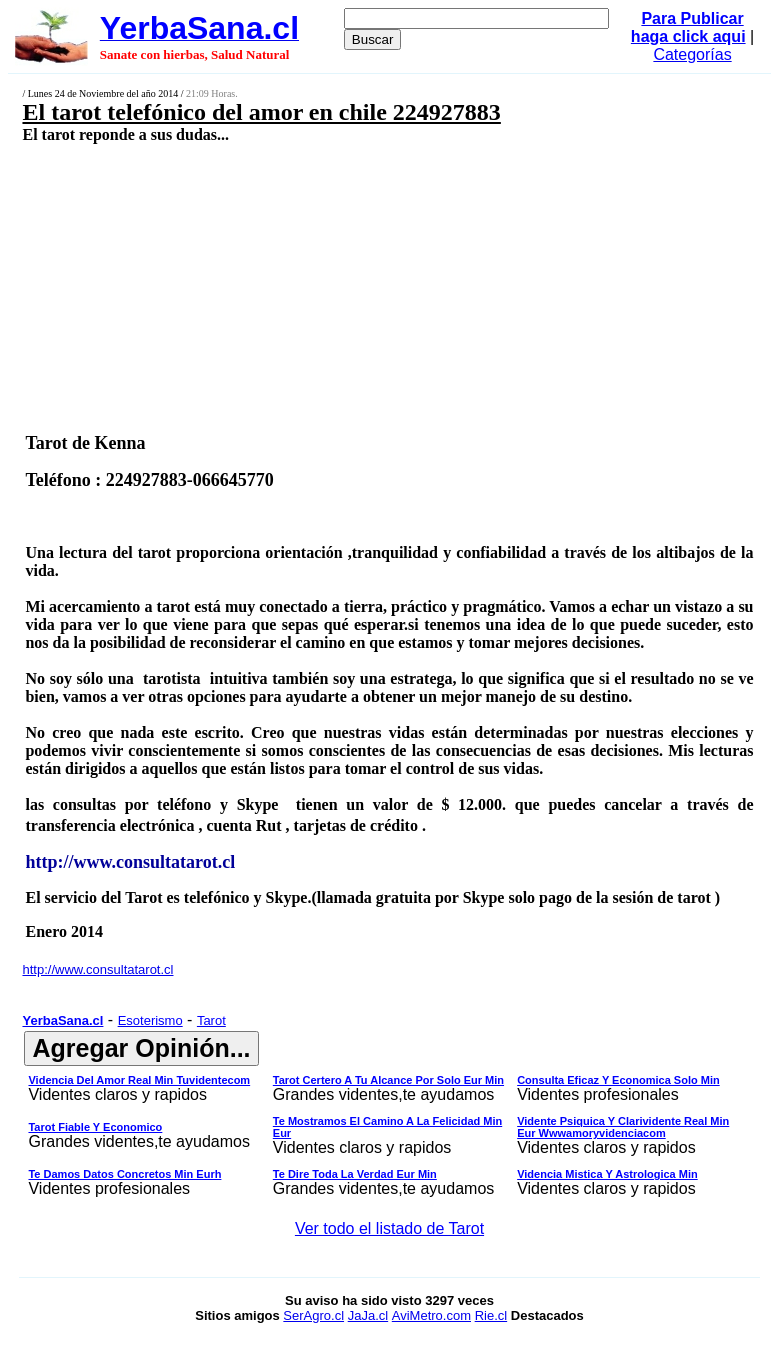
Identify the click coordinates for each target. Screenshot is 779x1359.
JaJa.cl (368, 1315)
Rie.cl (491, 1315)
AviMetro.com (431, 1315)
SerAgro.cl (313, 1315)
